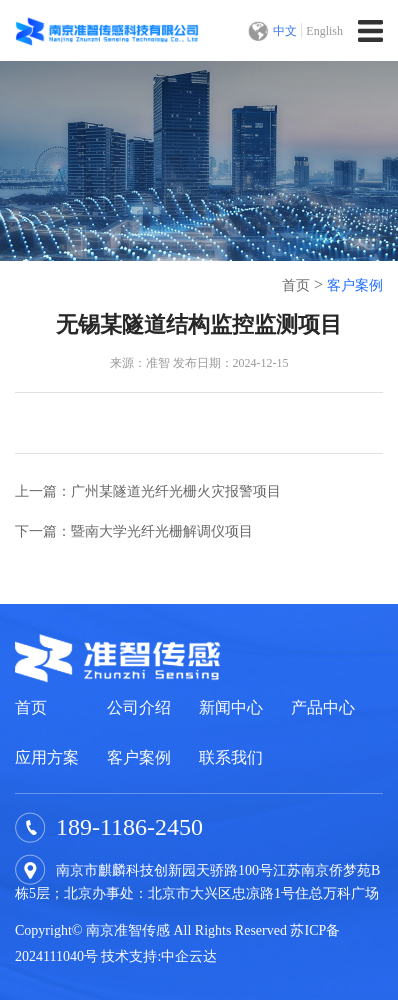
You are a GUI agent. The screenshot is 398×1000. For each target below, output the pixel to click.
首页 (296, 285)
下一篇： (134, 531)
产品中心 (323, 707)
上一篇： (148, 491)
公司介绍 (139, 707)
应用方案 (47, 757)
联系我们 (231, 757)
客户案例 (355, 285)
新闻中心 (231, 707)
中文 (285, 31)
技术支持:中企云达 (159, 956)
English (324, 31)
